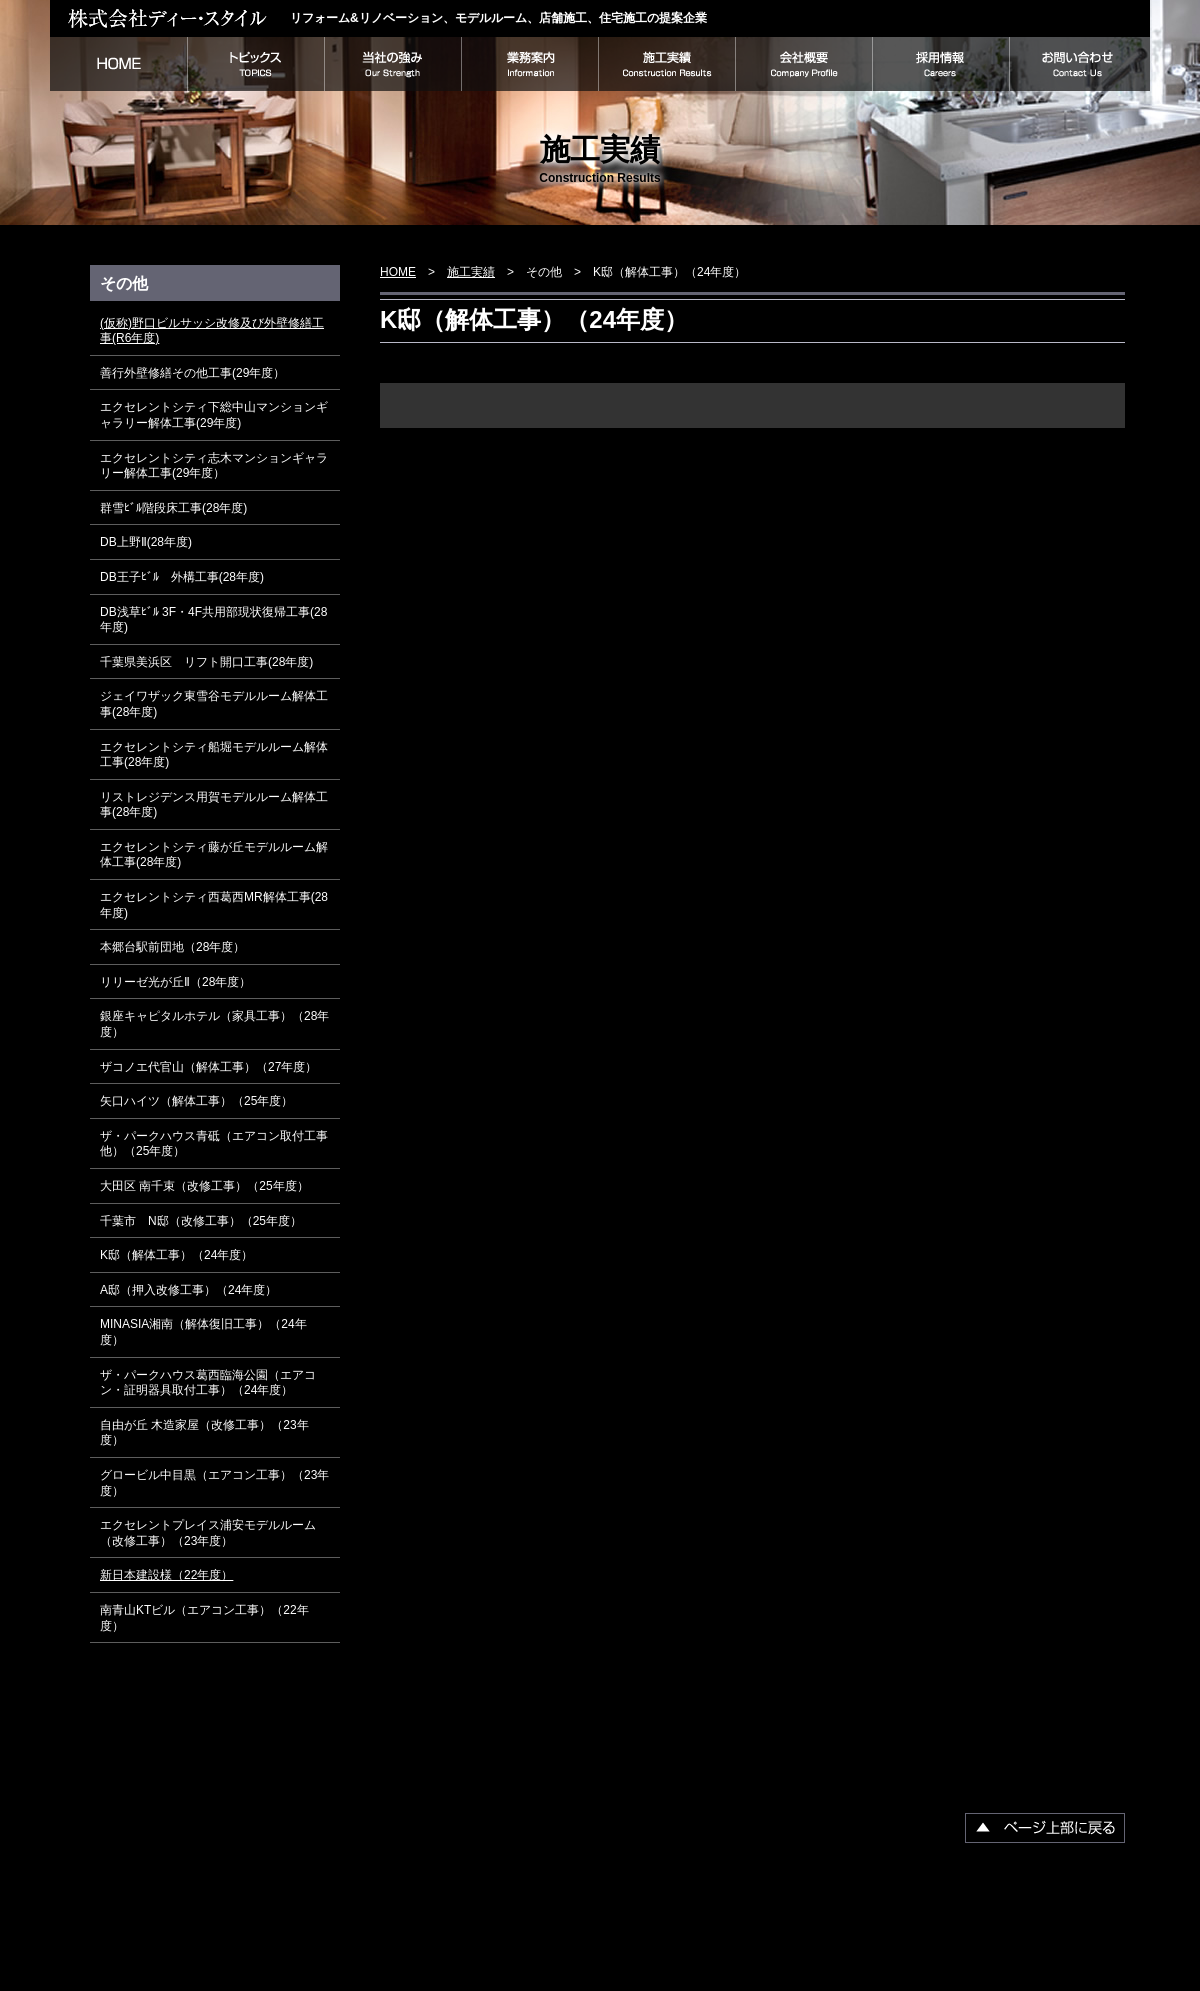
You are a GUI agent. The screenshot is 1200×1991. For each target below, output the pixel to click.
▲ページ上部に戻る (1045, 1828)
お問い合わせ (1079, 64)
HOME (118, 64)
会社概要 (803, 64)
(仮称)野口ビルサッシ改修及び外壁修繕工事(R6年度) (212, 331)
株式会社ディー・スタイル (170, 17)
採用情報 (940, 64)
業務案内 (529, 64)
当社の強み (392, 64)
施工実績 (666, 64)
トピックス (255, 64)
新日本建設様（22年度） (166, 1575)
